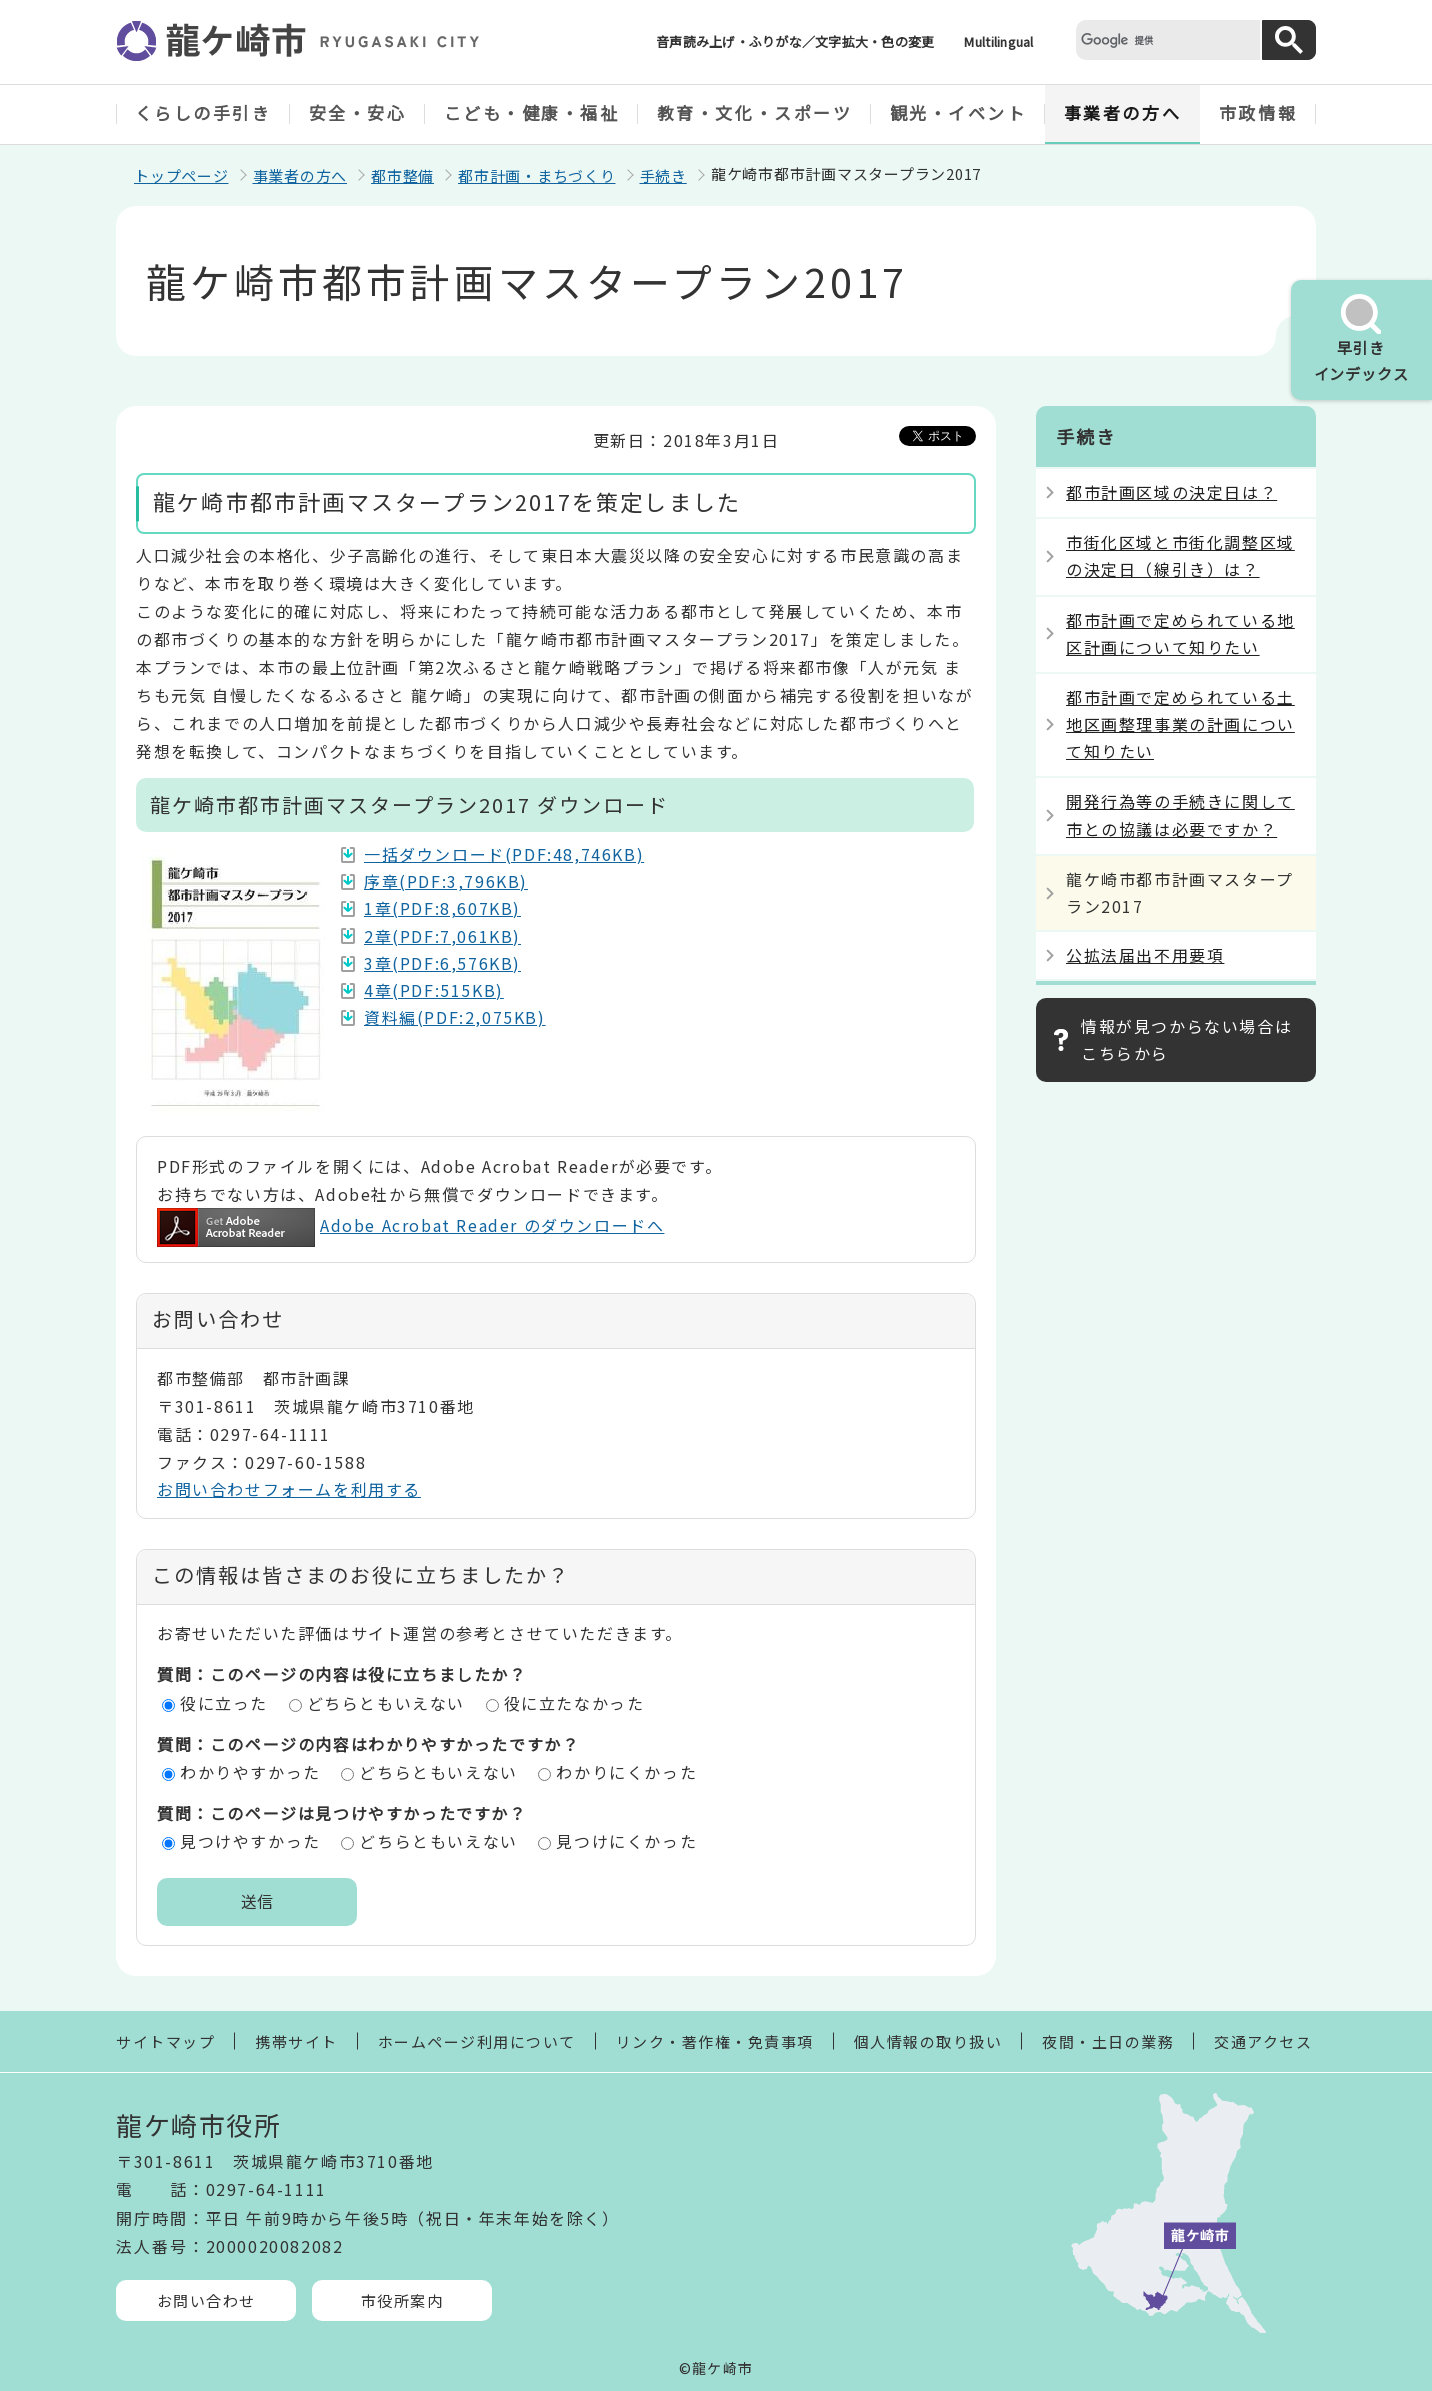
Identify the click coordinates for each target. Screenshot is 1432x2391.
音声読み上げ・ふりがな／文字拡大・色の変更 (795, 41)
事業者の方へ (1122, 112)
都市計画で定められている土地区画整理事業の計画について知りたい (1180, 724)
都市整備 (402, 175)
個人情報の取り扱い (928, 2041)
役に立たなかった (574, 1703)
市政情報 (1258, 112)
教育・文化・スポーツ (755, 112)
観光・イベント (958, 112)
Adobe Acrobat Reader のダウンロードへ (410, 1225)
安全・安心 (358, 112)
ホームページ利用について (477, 2041)
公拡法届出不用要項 (1145, 955)
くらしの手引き (203, 112)
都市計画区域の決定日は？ (1171, 492)
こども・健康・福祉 (532, 112)
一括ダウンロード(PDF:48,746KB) (504, 854)
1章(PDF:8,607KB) (442, 908)
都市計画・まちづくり (537, 175)
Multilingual (998, 41)
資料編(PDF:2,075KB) (455, 1017)
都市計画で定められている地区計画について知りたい (1180, 633)
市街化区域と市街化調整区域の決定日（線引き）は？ (1180, 555)
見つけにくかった (626, 1841)
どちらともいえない (386, 1703)
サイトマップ (165, 2041)
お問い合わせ (206, 2300)
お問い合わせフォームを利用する (289, 1489)
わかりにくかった (626, 1772)
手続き (663, 175)
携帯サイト (296, 2041)
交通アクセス (1263, 2041)
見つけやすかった (250, 1841)
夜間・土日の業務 (1108, 2041)
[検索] (1166, 39)
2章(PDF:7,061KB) (442, 936)
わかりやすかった (250, 1772)
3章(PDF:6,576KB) (442, 963)
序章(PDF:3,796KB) (446, 881)
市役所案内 (402, 2300)
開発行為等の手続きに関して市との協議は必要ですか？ (1180, 814)
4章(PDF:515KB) (434, 990)
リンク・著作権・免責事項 (715, 2041)
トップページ (181, 175)
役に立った (224, 1703)
